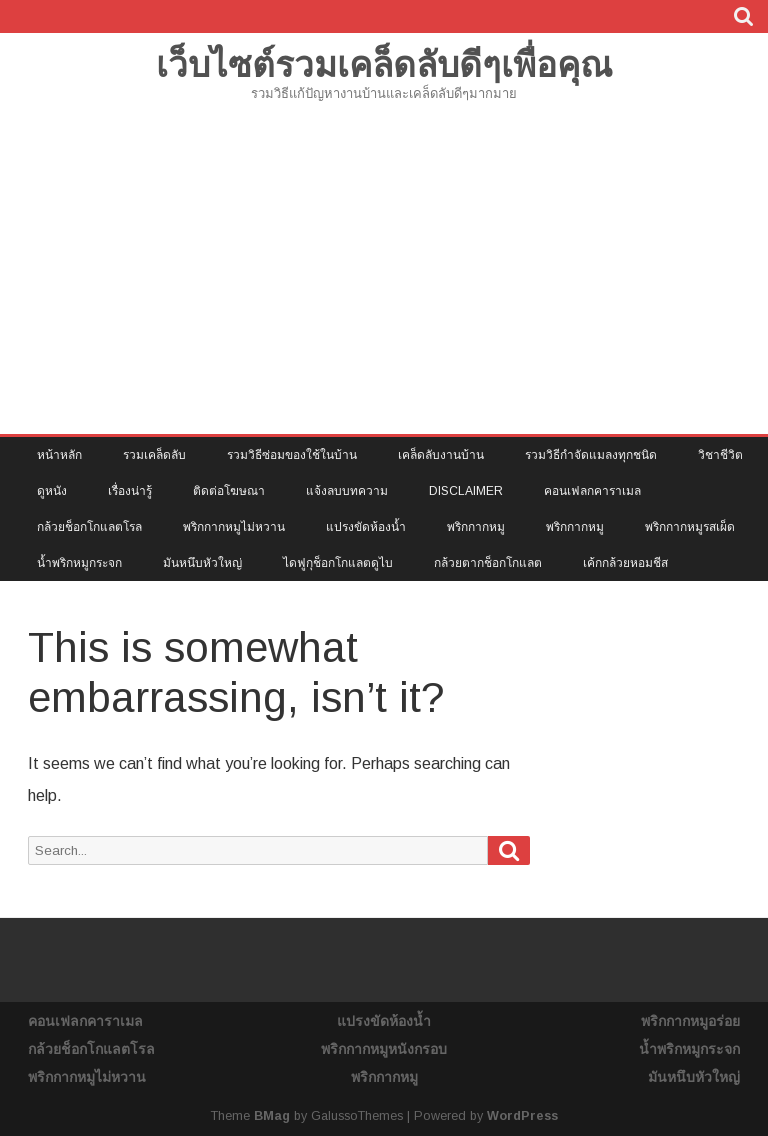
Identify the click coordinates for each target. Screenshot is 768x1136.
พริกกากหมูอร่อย (690, 1021)
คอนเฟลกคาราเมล (592, 491)
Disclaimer (466, 491)
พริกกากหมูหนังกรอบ (384, 1049)
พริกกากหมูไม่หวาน (234, 527)
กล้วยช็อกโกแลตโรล (89, 527)
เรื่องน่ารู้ (130, 491)
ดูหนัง (52, 491)
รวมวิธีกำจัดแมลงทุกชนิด (591, 455)
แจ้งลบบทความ (347, 491)
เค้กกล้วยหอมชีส (625, 563)
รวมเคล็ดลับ (154, 455)
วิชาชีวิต (720, 455)
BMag (272, 1116)
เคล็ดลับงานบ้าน (441, 455)
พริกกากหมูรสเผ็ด (690, 527)
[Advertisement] (384, 284)
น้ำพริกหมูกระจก (79, 563)
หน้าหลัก (59, 455)
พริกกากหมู (476, 527)
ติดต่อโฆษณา (229, 491)
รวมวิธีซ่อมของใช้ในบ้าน (292, 455)
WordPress (522, 1116)
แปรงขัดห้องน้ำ (366, 527)
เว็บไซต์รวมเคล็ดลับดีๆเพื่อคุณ (384, 64)
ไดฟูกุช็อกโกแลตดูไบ (338, 563)
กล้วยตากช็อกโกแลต (488, 563)
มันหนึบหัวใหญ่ (202, 563)
